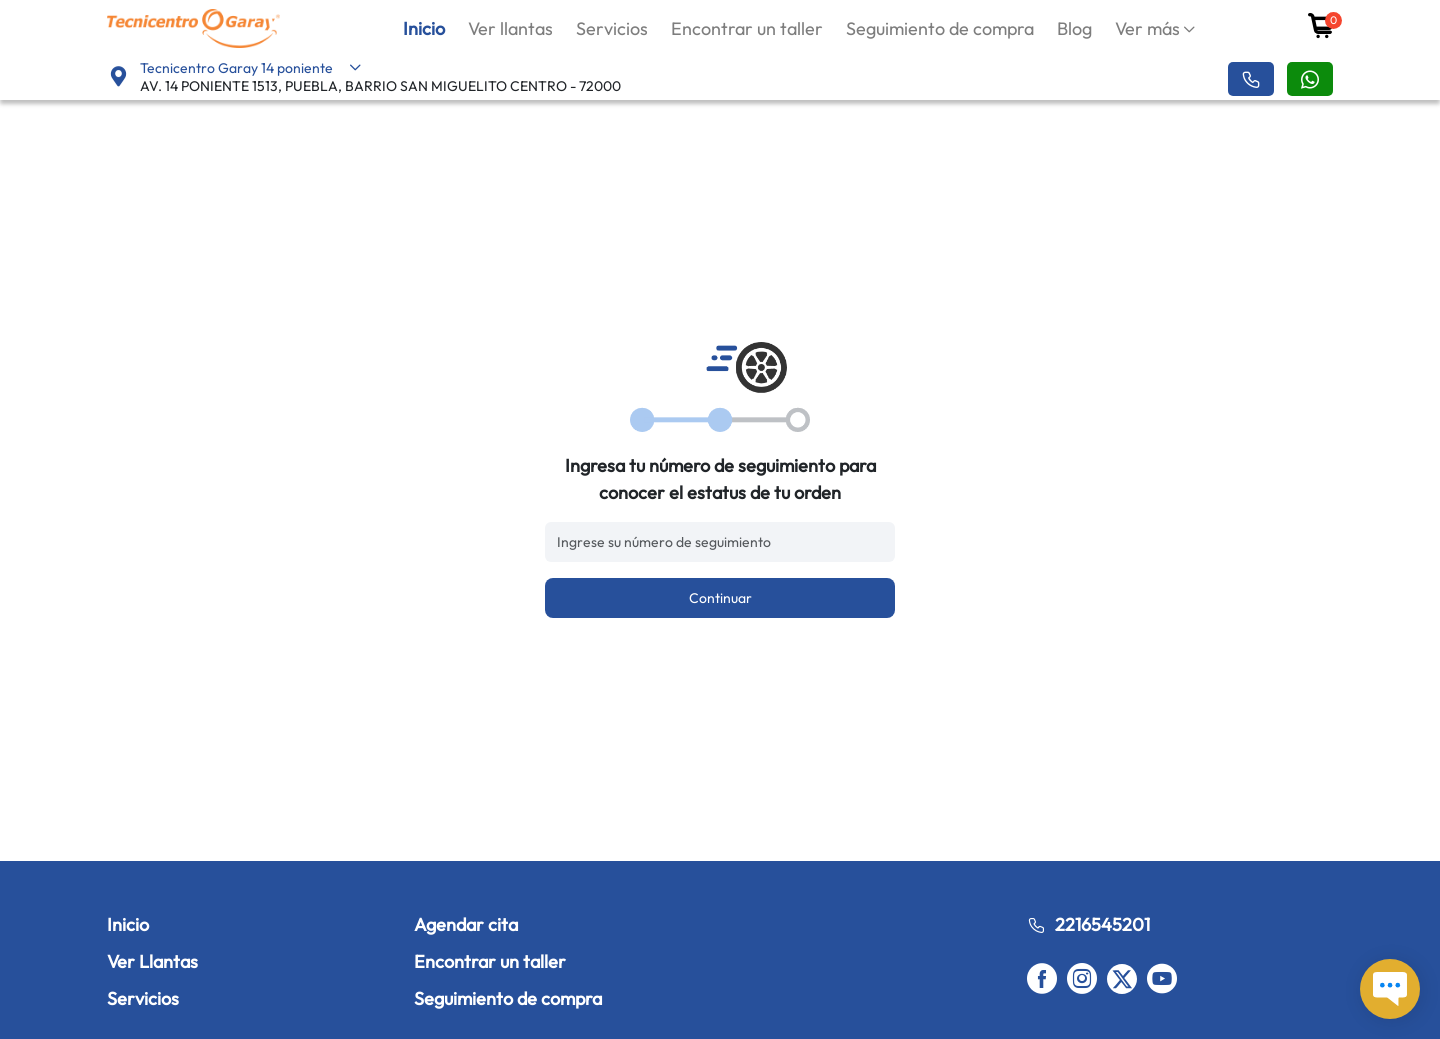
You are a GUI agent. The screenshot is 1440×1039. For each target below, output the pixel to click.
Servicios (612, 28)
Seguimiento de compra (940, 28)
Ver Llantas (152, 961)
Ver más (1147, 28)
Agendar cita (466, 924)
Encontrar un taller (747, 28)
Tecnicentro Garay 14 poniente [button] (251, 68)
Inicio (424, 28)
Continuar (720, 598)
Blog (1074, 28)
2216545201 (1088, 924)
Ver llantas (510, 28)
